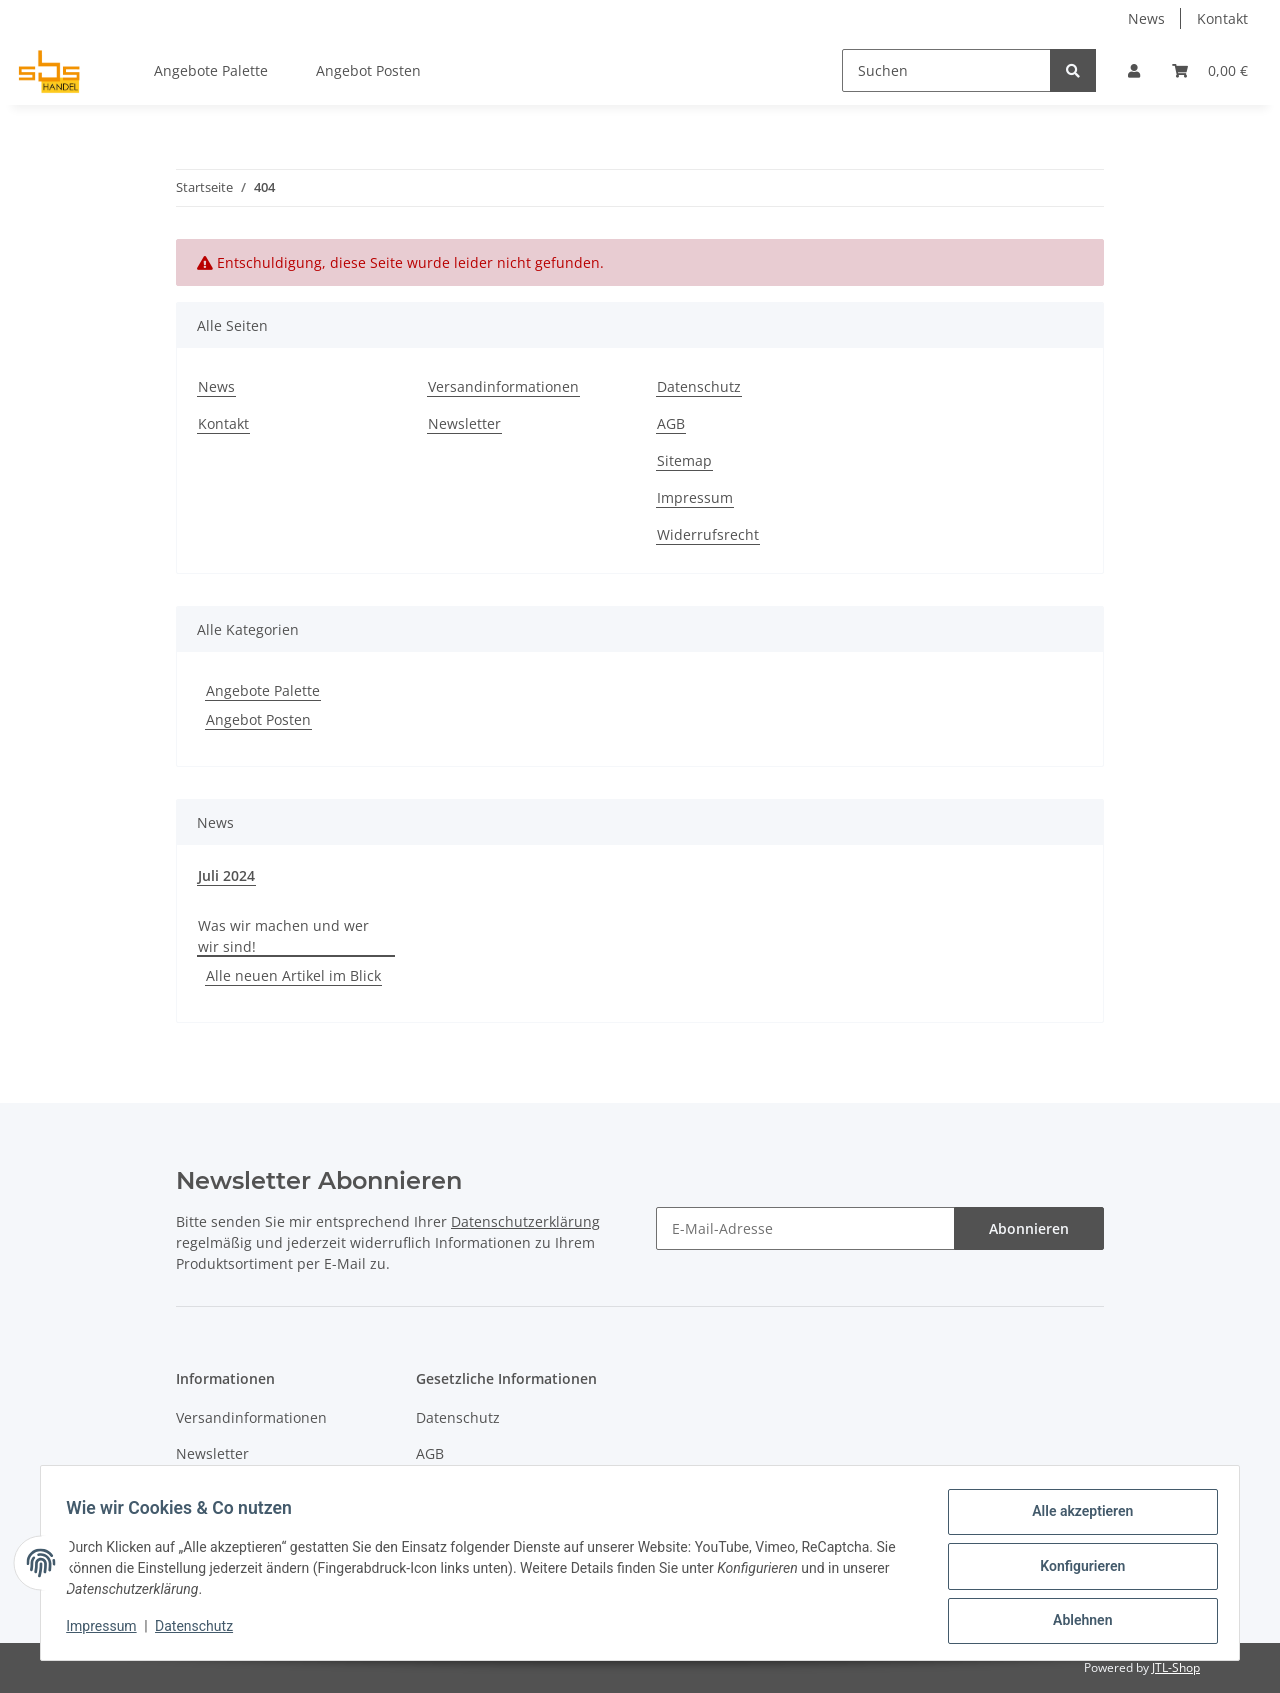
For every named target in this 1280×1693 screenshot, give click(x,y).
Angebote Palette (263, 690)
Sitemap (684, 460)
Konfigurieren (1075, 1570)
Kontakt (1222, 18)
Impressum (695, 497)
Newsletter (464, 423)
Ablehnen (1075, 1622)
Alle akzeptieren (1075, 1518)
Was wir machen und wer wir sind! (283, 936)
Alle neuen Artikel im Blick (293, 975)
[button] (1134, 70)
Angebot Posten (258, 719)
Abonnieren (1029, 1228)
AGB (671, 423)
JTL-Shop (1176, 1667)
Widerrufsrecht (708, 534)
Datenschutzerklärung (525, 1221)
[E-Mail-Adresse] (805, 1228)
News (1146, 18)
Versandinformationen (503, 386)
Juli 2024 (226, 875)
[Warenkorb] (1210, 70)
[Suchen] (946, 70)
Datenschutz (699, 386)
